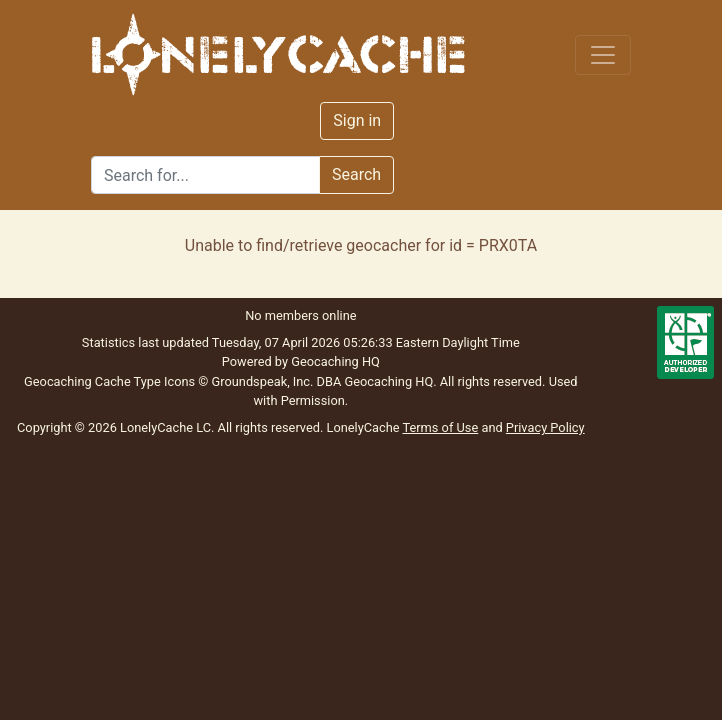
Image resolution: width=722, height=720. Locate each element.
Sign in (357, 120)
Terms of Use (440, 427)
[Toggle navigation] (603, 55)
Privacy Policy (545, 427)
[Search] (205, 175)
